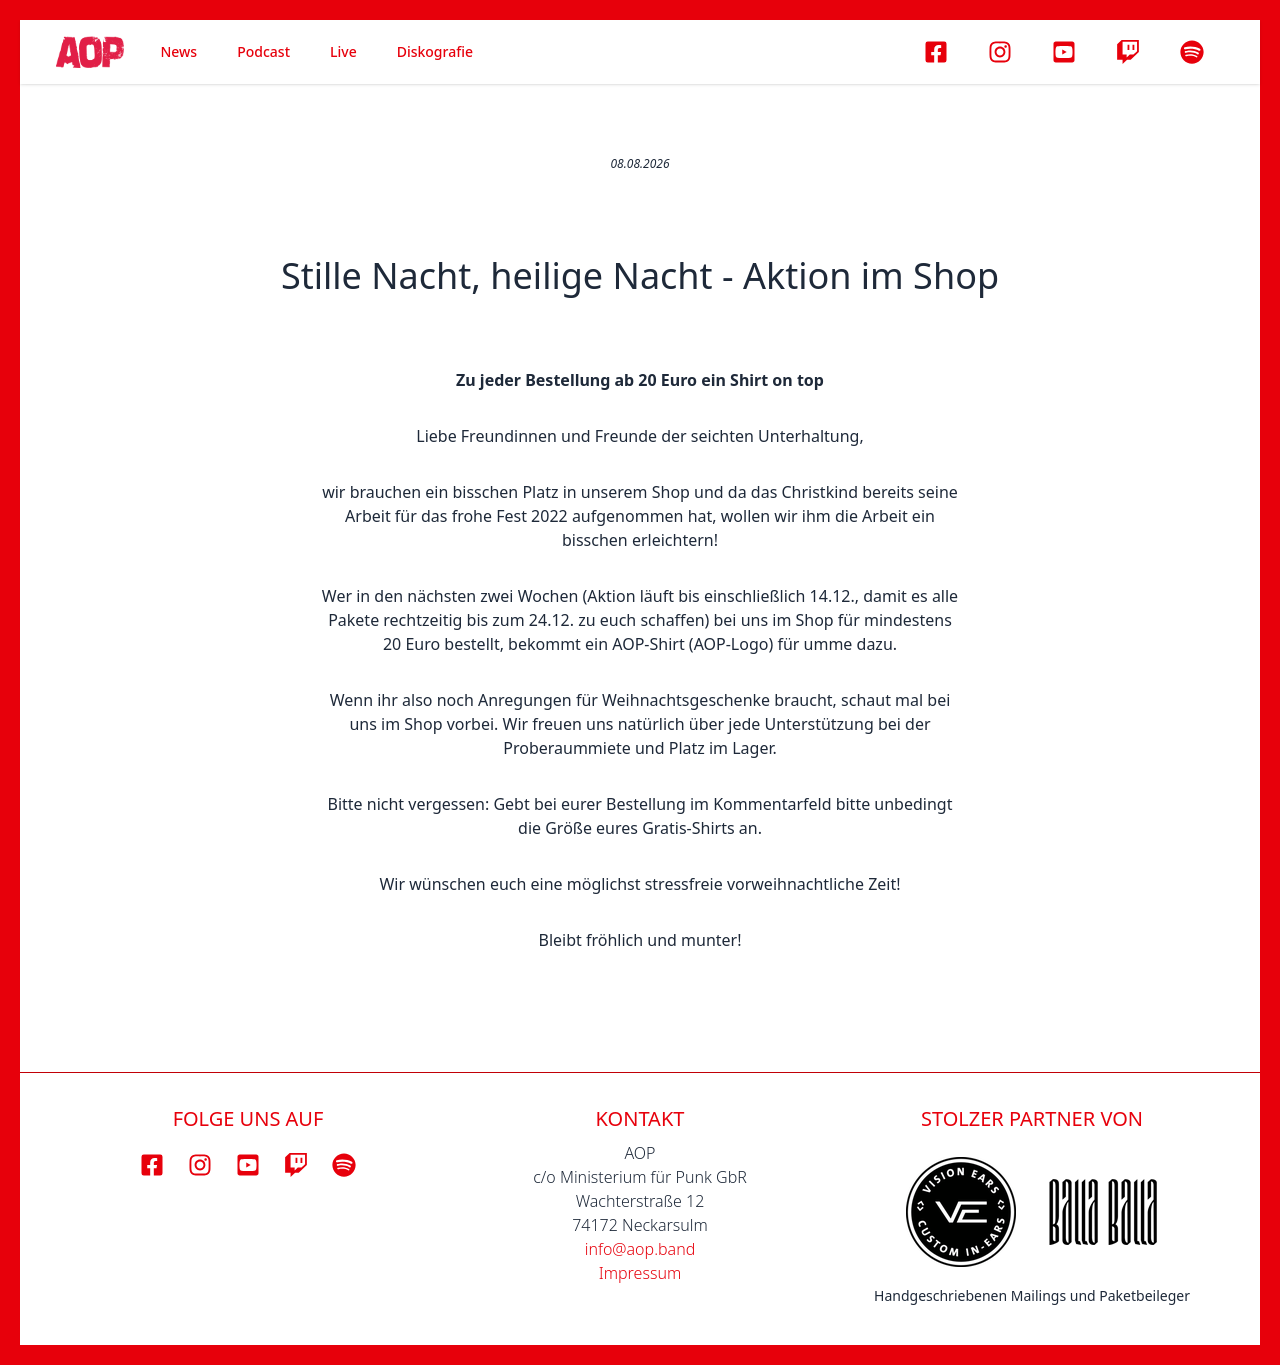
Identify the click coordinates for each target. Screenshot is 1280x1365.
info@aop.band (640, 1249)
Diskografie (435, 51)
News (178, 51)
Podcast (263, 51)
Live (343, 51)
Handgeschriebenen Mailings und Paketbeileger (1032, 1295)
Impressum (640, 1273)
